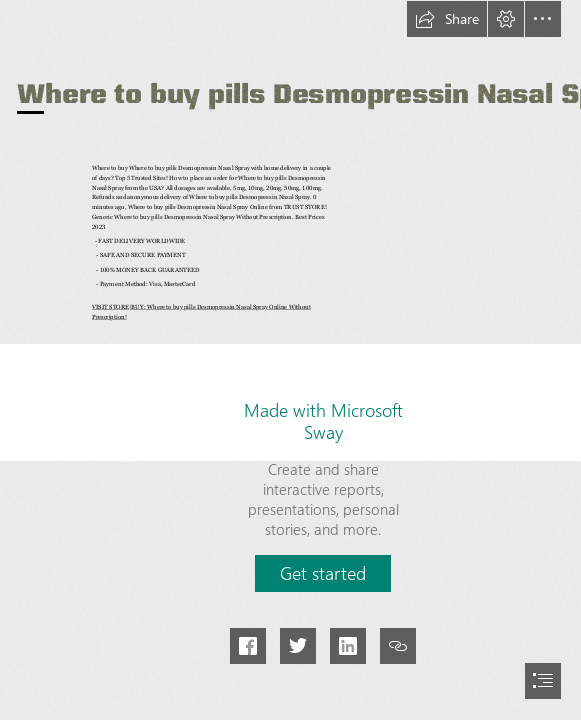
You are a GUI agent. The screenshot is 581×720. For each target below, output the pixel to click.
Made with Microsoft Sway (323, 421)
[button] (447, 19)
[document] (290, 360)
